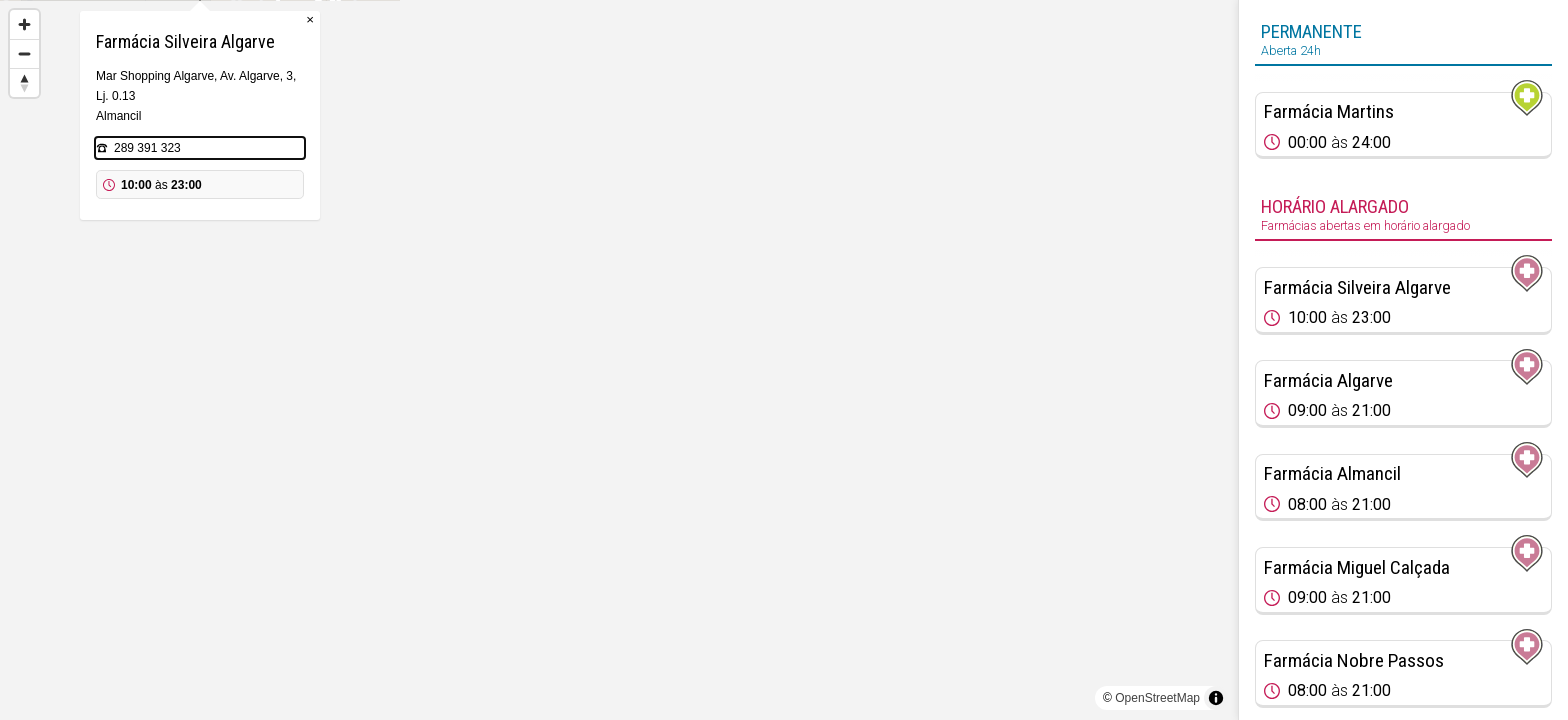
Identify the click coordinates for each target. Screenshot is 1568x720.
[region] (619, 360)
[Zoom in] (24, 24)
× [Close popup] (729, 99)
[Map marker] (619, 336)
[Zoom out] (24, 53)
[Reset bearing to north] (24, 82)
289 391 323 (566, 228)
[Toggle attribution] (1216, 698)
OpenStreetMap (1157, 698)
